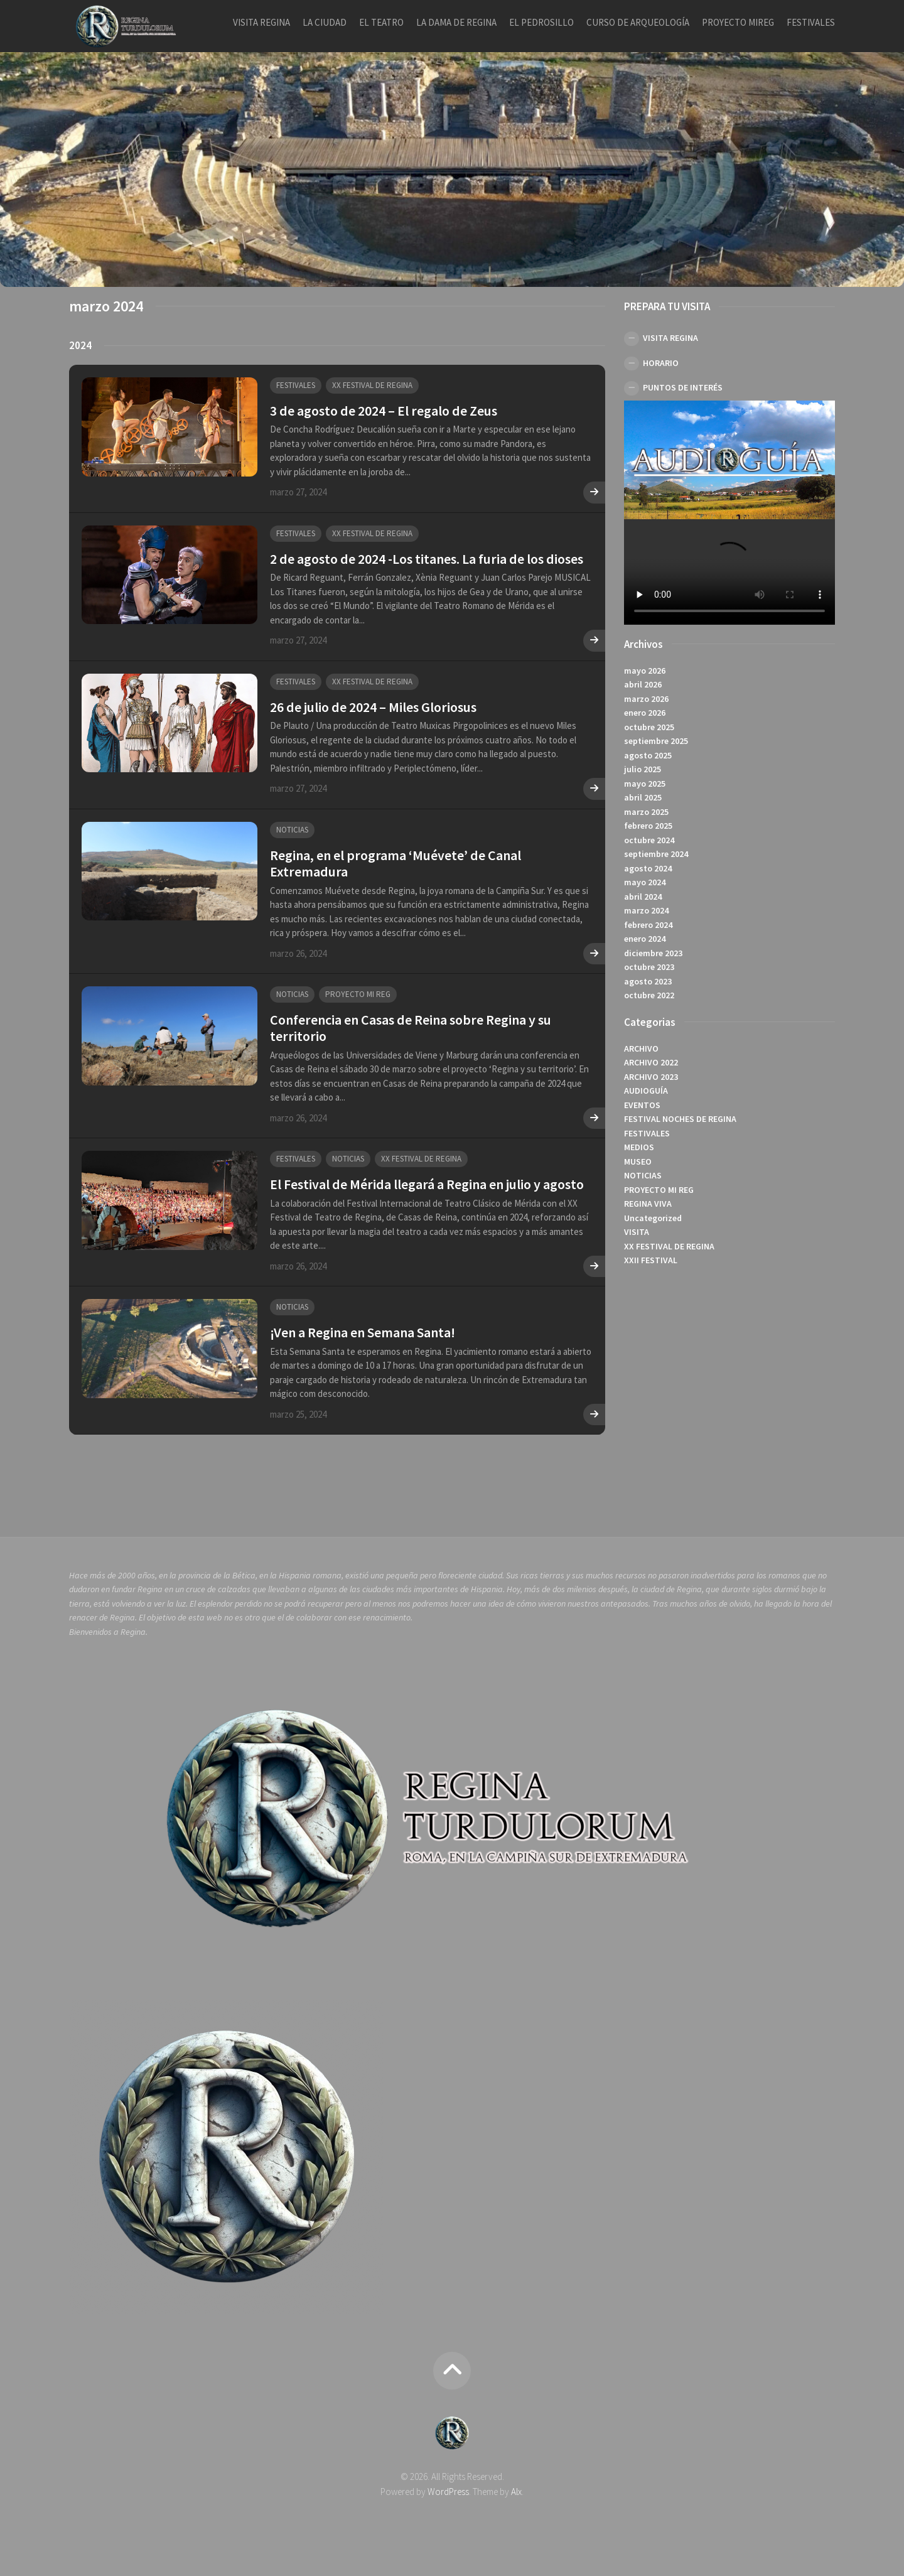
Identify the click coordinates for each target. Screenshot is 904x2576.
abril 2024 (643, 896)
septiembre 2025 (656, 740)
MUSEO (638, 1161)
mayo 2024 (644, 882)
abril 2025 (643, 797)
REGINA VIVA (648, 1203)
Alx (516, 2492)
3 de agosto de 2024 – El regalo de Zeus (383, 410)
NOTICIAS (292, 829)
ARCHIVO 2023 (651, 1076)
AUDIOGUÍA (646, 1090)
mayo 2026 (644, 670)
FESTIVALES (811, 22)
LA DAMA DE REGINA (456, 22)
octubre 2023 (649, 967)
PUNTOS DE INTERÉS (683, 387)
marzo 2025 (646, 811)
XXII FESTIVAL (650, 1260)
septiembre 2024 (656, 854)
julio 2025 (642, 769)
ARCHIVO (641, 1048)
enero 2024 (644, 938)
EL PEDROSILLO (541, 22)
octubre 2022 (649, 995)
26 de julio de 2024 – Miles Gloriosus (373, 707)
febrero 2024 (648, 924)
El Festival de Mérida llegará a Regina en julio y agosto (427, 1184)
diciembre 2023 (653, 953)
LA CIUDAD (325, 22)
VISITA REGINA (261, 22)
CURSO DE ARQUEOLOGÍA (637, 22)
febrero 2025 (648, 825)
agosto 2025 (648, 755)
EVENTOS (642, 1105)
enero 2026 (644, 712)
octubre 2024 (649, 840)
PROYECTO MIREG (738, 22)
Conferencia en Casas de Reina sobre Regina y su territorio (410, 1028)
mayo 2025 (644, 783)
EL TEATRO (381, 22)
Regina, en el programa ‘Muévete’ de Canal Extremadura (395, 863)
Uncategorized (653, 1218)
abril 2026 (643, 684)
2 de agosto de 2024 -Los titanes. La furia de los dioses (426, 559)
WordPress (448, 2492)
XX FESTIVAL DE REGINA (372, 385)
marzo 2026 (646, 698)
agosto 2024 (648, 868)
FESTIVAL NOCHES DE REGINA (680, 1118)
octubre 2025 (649, 727)
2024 (80, 345)
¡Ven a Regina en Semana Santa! (362, 1332)
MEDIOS (639, 1147)
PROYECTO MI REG (357, 994)
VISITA (636, 1231)
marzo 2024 (646, 910)
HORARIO (661, 363)
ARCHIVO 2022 (651, 1062)
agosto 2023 (648, 981)
